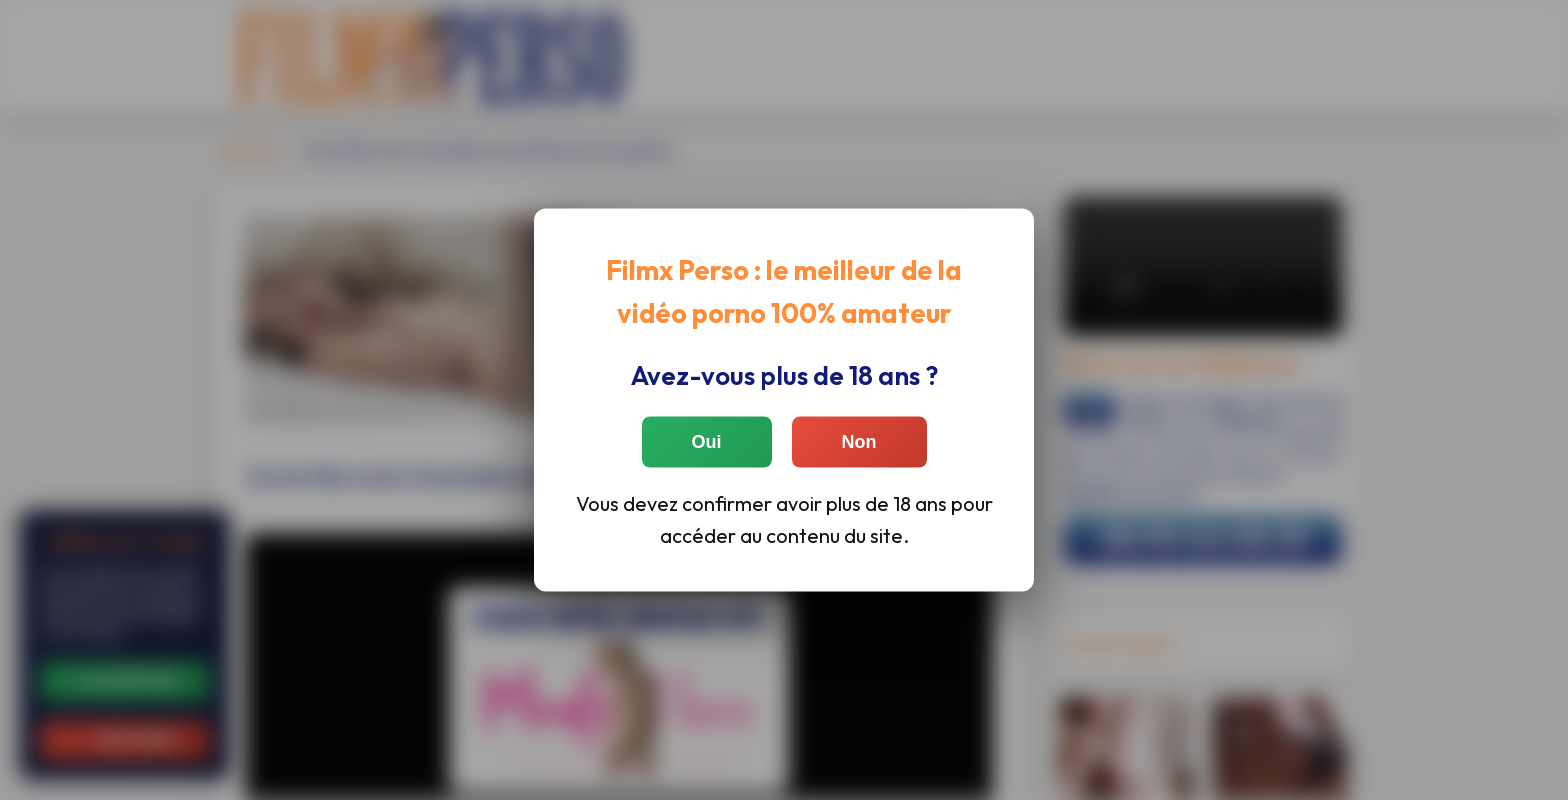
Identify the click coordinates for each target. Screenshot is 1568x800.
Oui (707, 441)
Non (859, 441)
